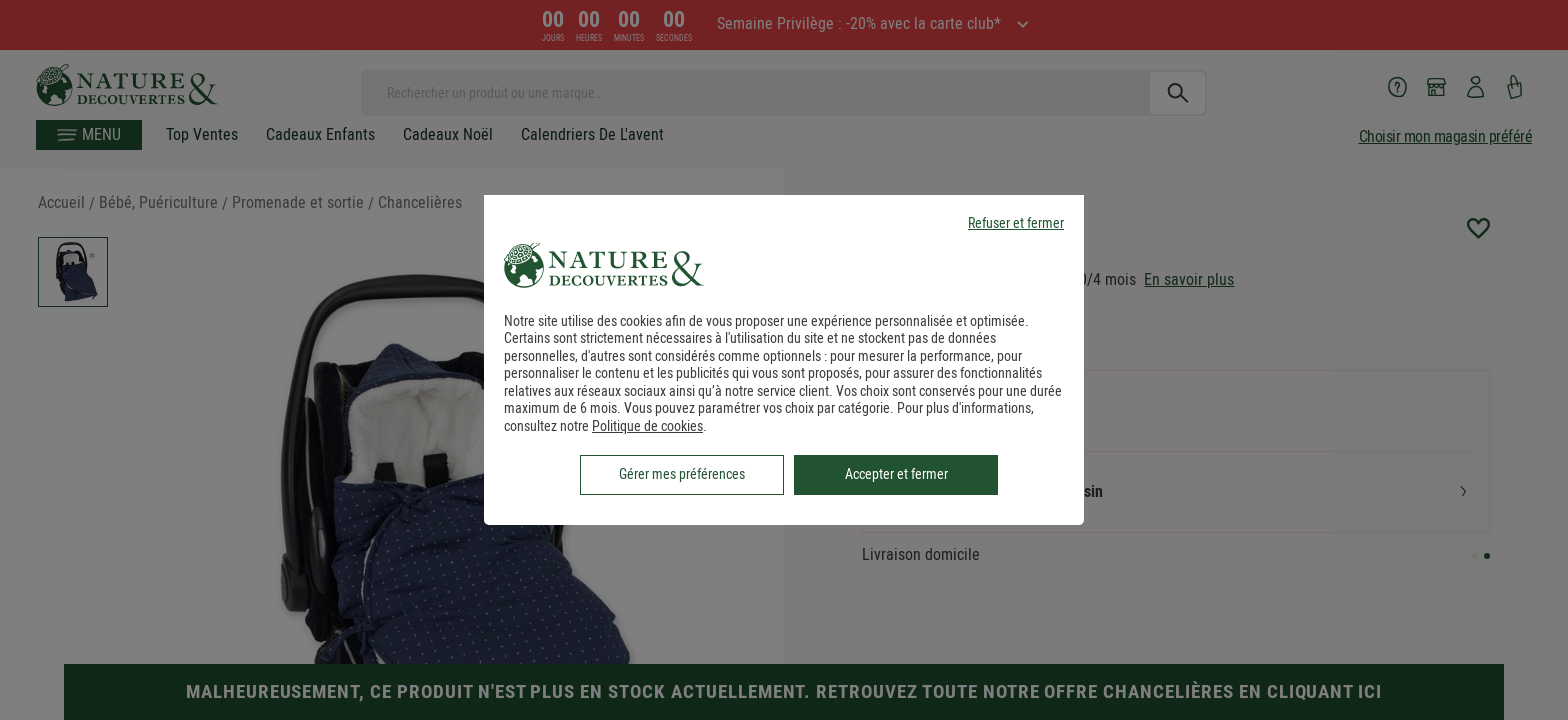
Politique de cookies (647, 426)
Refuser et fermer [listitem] (1016, 223)
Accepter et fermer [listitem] (896, 474)
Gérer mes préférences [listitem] (682, 474)
